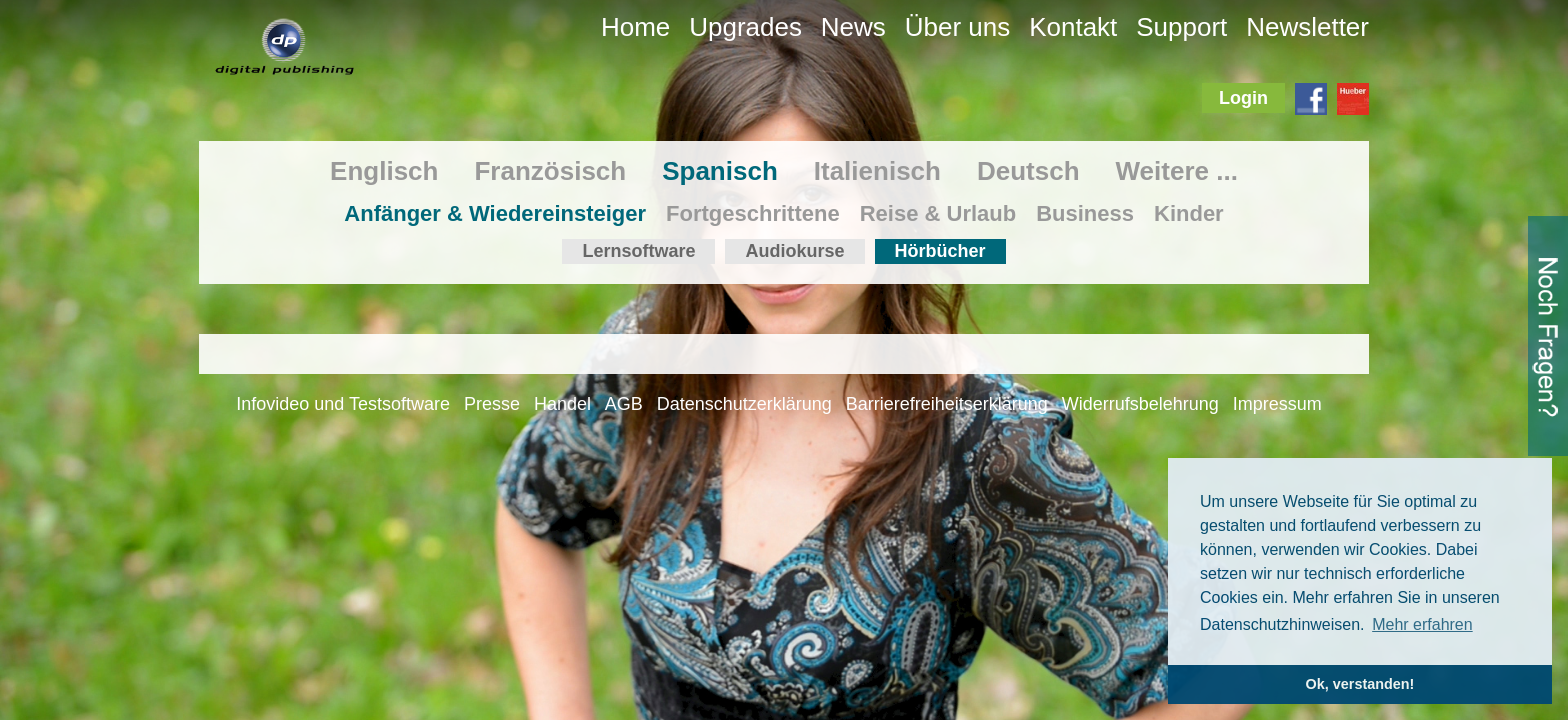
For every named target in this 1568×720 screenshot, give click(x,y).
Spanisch (720, 171)
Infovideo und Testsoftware (343, 404)
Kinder (1189, 213)
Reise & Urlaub (938, 213)
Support (1181, 27)
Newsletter (1307, 27)
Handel (562, 404)
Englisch (384, 171)
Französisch (550, 171)
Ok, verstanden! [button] (1360, 684)
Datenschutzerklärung (744, 404)
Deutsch (1028, 171)
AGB (624, 404)
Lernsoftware (638, 251)
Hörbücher (940, 251)
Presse (492, 404)
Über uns (958, 27)
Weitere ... (1177, 171)
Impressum (1277, 404)
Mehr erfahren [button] (1422, 624)
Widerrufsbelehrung (1140, 404)
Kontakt (1073, 27)
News (853, 27)
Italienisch (877, 171)
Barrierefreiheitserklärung (947, 404)
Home (635, 27)
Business (1085, 213)
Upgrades (745, 27)
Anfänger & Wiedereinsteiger (495, 213)
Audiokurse (794, 251)
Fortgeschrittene (753, 213)
